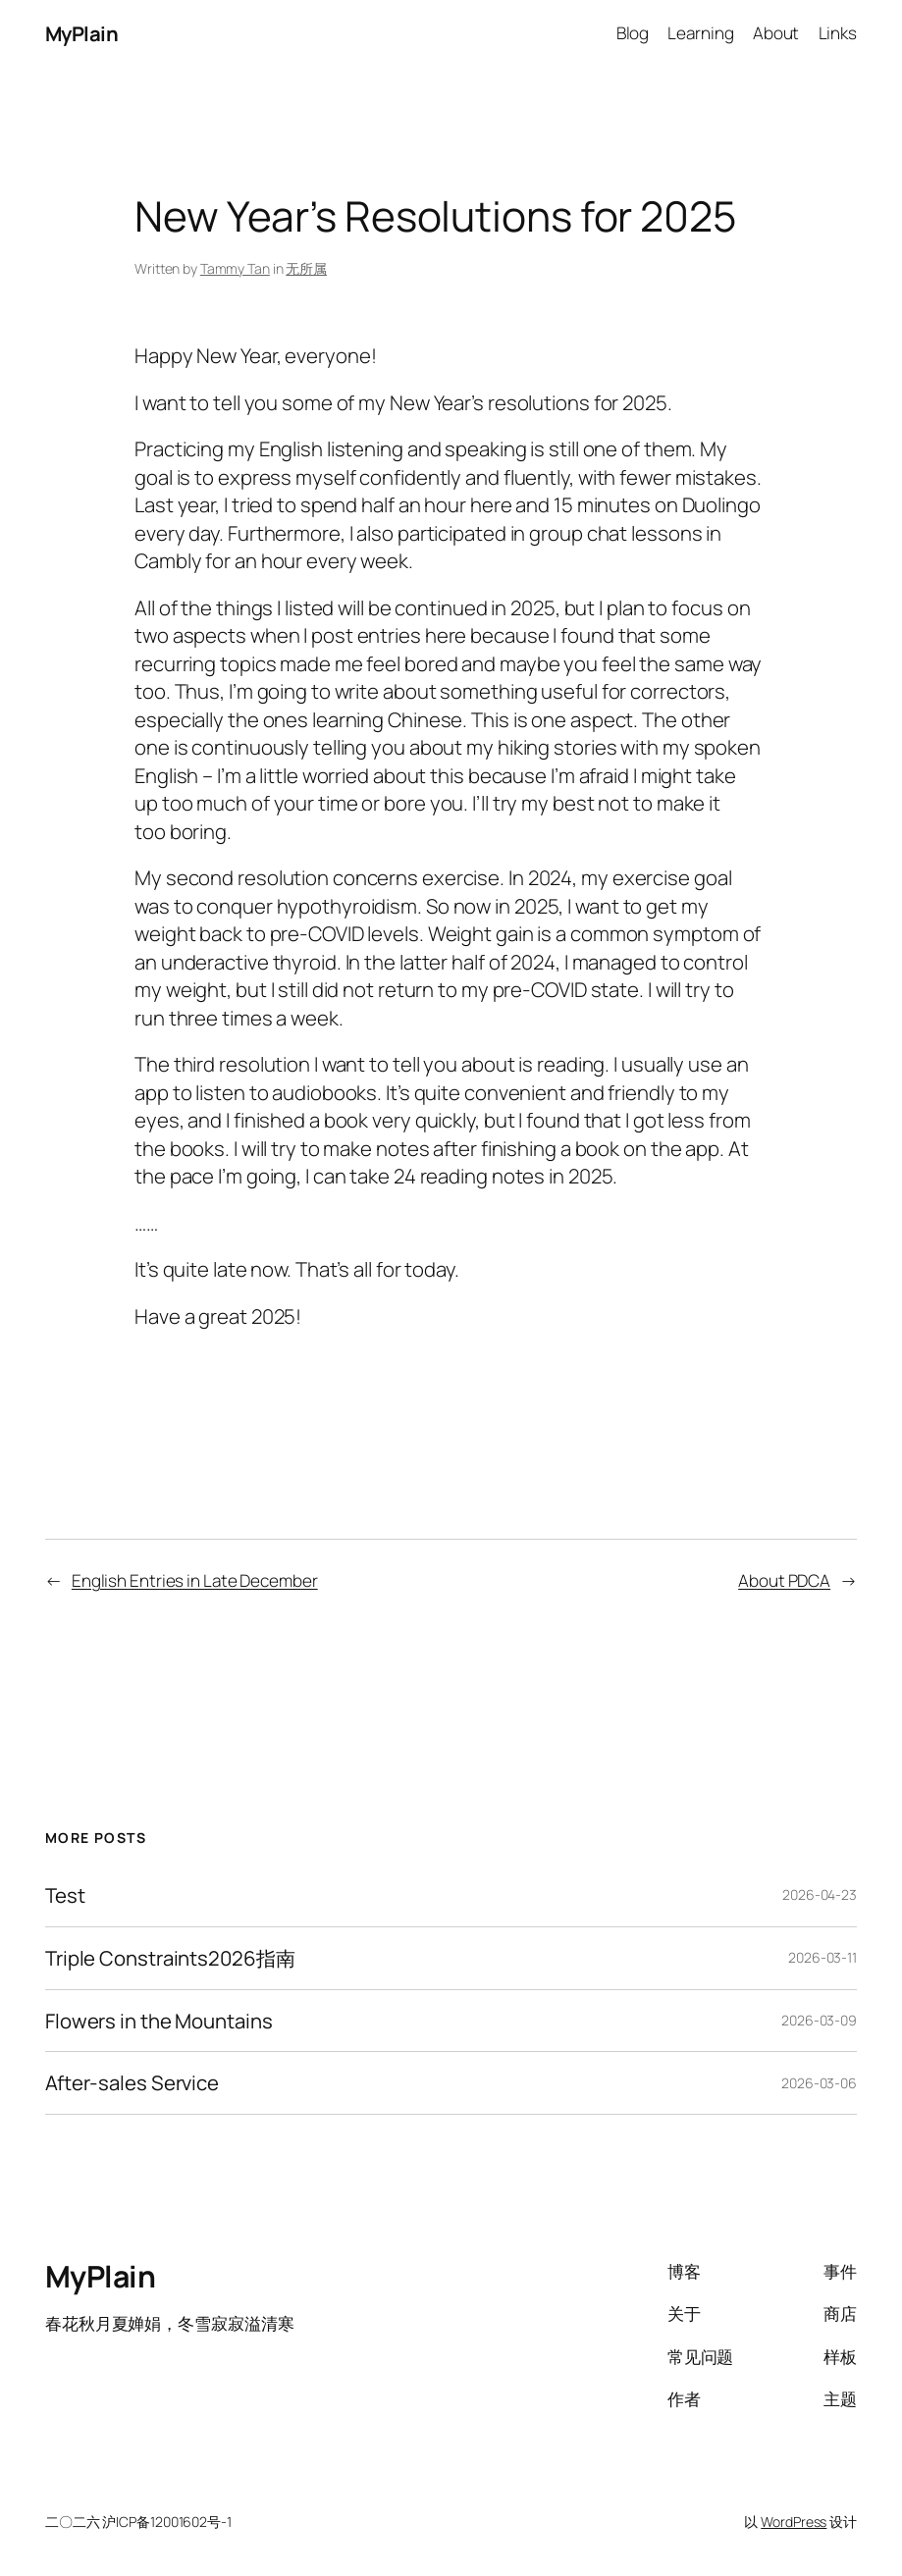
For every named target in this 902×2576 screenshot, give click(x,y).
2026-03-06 (819, 2083)
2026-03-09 (819, 2020)
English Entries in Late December (195, 1580)
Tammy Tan (235, 268)
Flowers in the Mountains (159, 2021)
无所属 (306, 268)
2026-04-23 (819, 1894)
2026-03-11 (822, 1957)
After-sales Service (132, 2083)
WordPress (793, 2521)
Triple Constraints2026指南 (170, 1958)
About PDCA (784, 1580)
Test (65, 1895)
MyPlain (82, 33)
